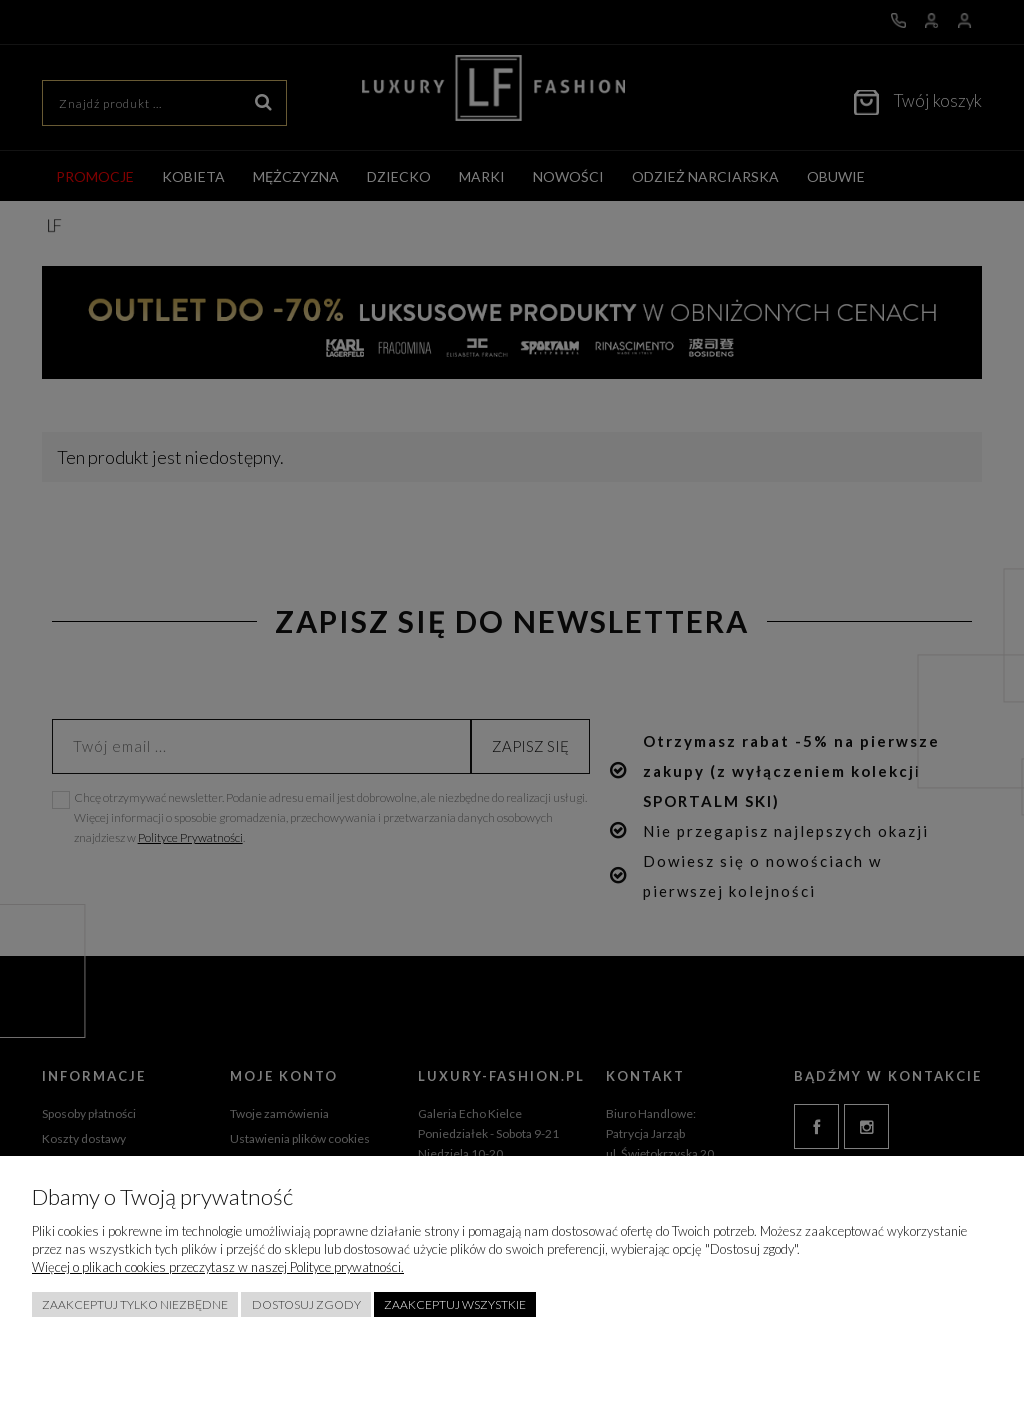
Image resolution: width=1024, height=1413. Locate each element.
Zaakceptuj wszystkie (455, 1304)
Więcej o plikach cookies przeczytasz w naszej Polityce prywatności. (218, 1267)
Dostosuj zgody (306, 1304)
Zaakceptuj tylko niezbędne (135, 1304)
